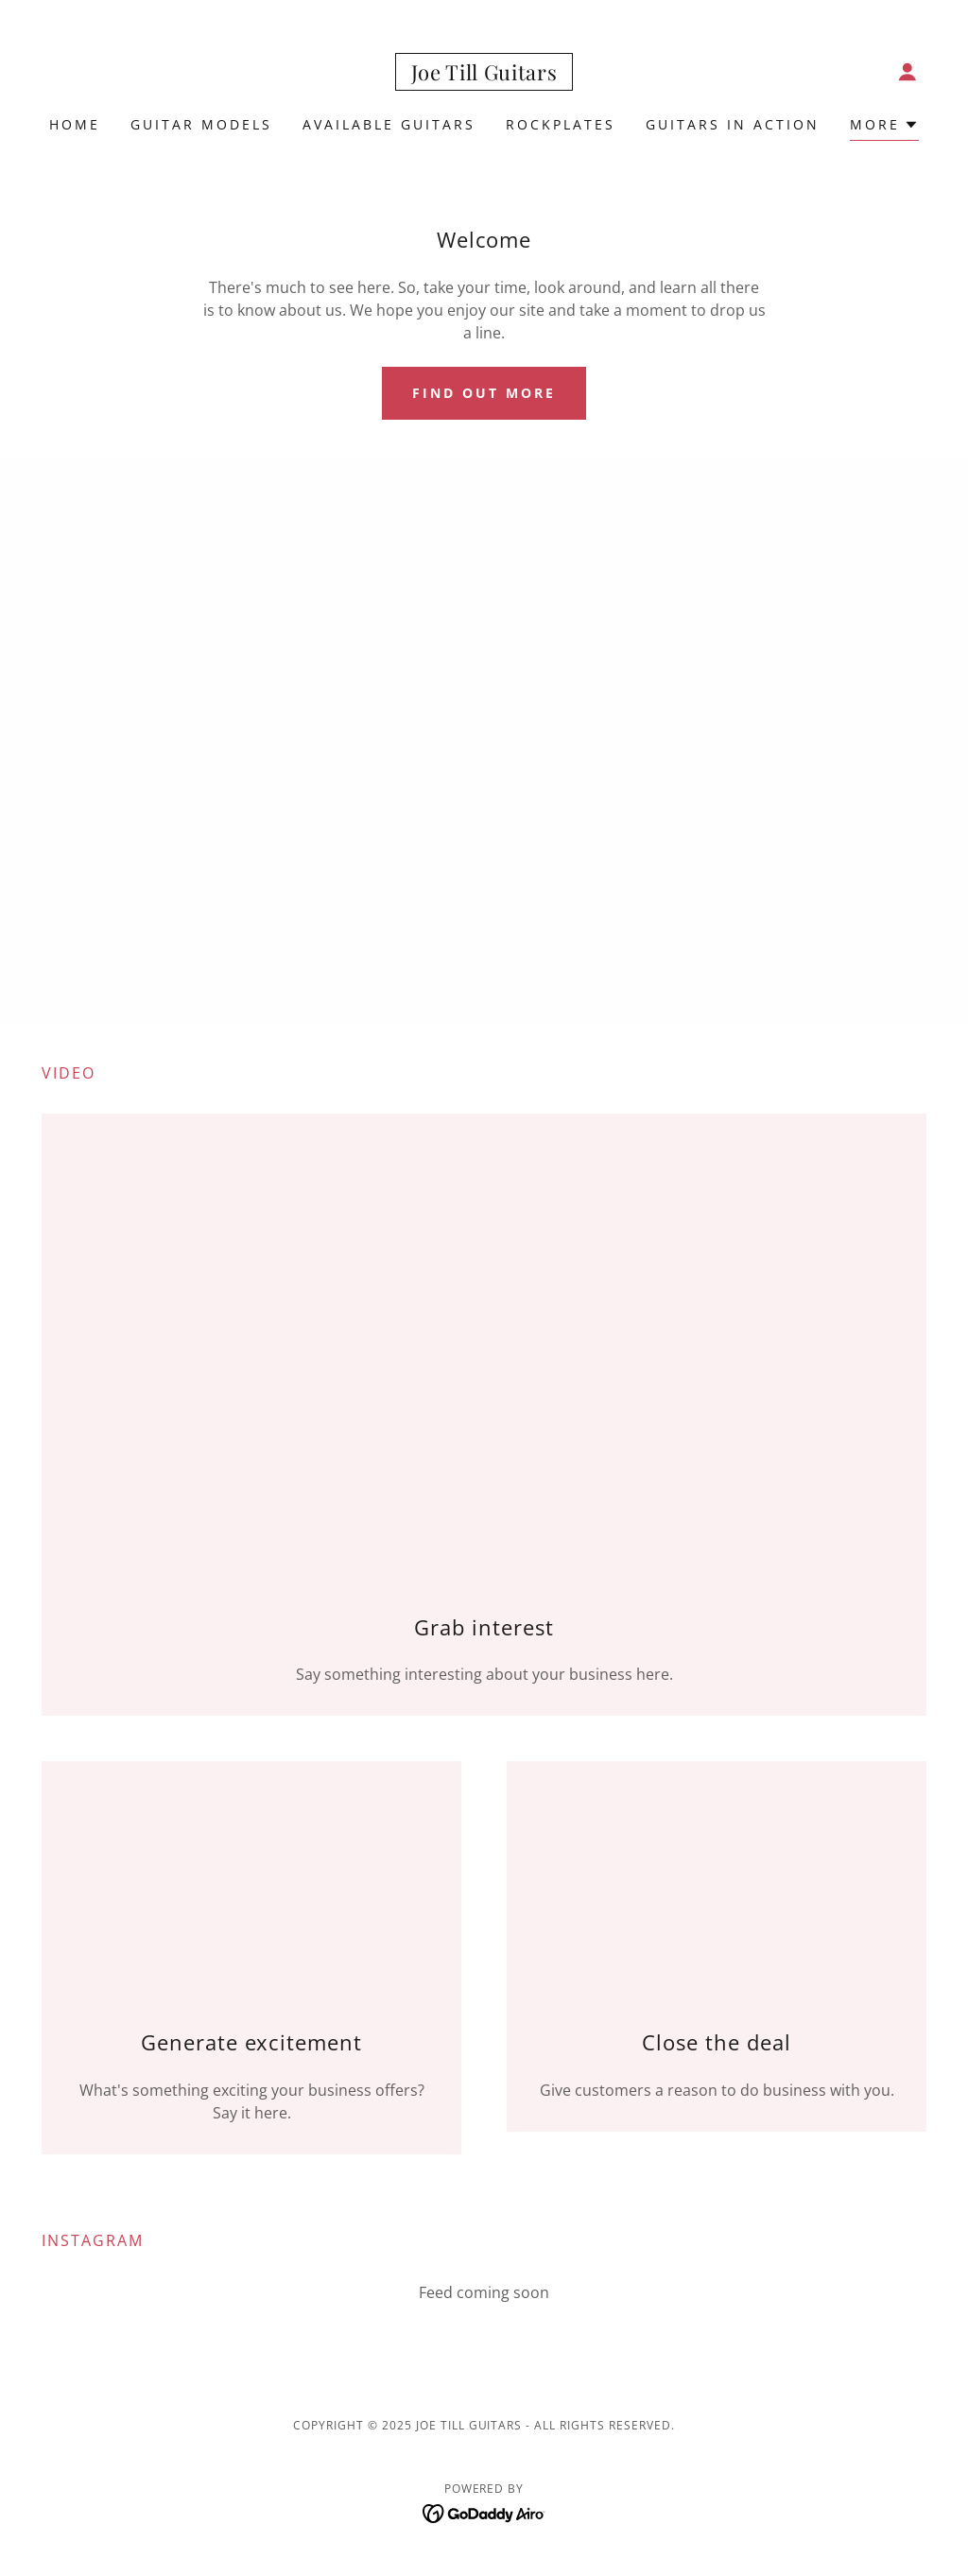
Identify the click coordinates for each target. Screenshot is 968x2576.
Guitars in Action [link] (733, 124)
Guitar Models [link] (201, 124)
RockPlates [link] (560, 124)
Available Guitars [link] (388, 124)
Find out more (484, 393)
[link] (484, 74)
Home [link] (74, 124)
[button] (907, 72)
